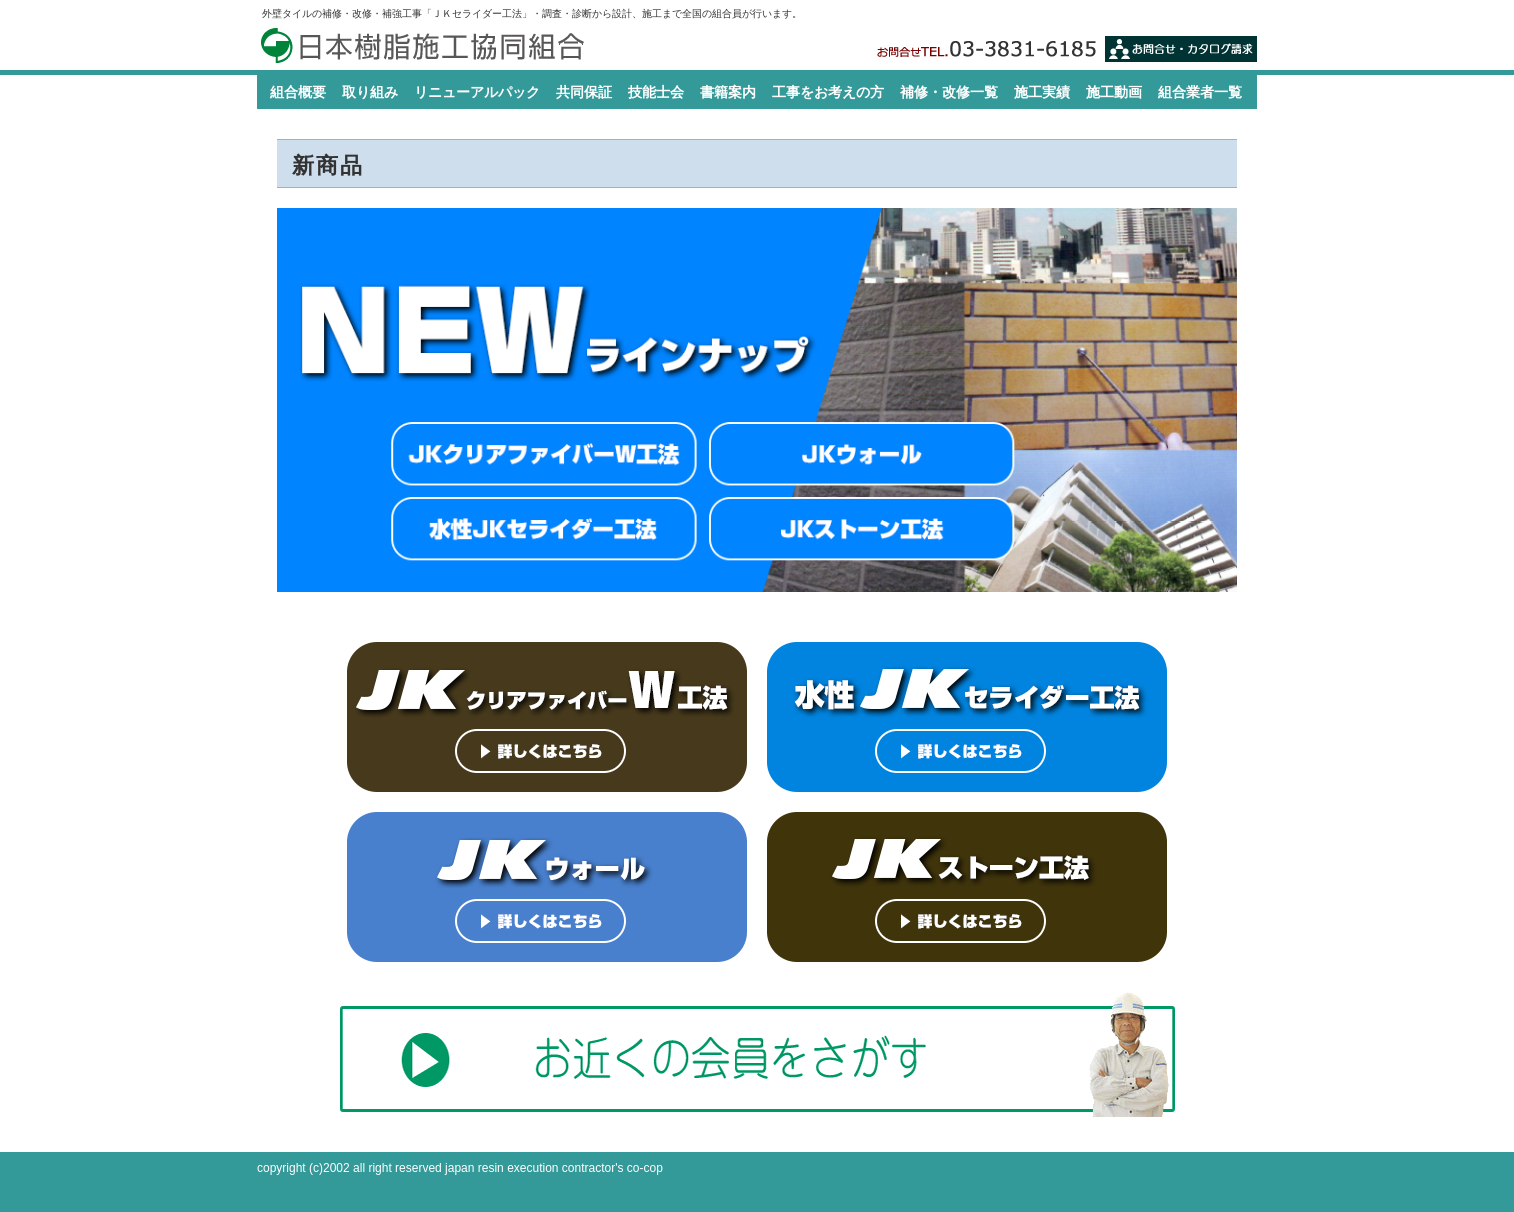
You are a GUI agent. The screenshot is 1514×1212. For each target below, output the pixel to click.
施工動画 (1114, 92)
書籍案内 (728, 92)
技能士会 (656, 92)
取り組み (370, 92)
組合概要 (298, 92)
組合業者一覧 (1200, 92)
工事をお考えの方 (828, 92)
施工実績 (1042, 92)
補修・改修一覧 (949, 92)
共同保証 (584, 92)
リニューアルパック (477, 92)
